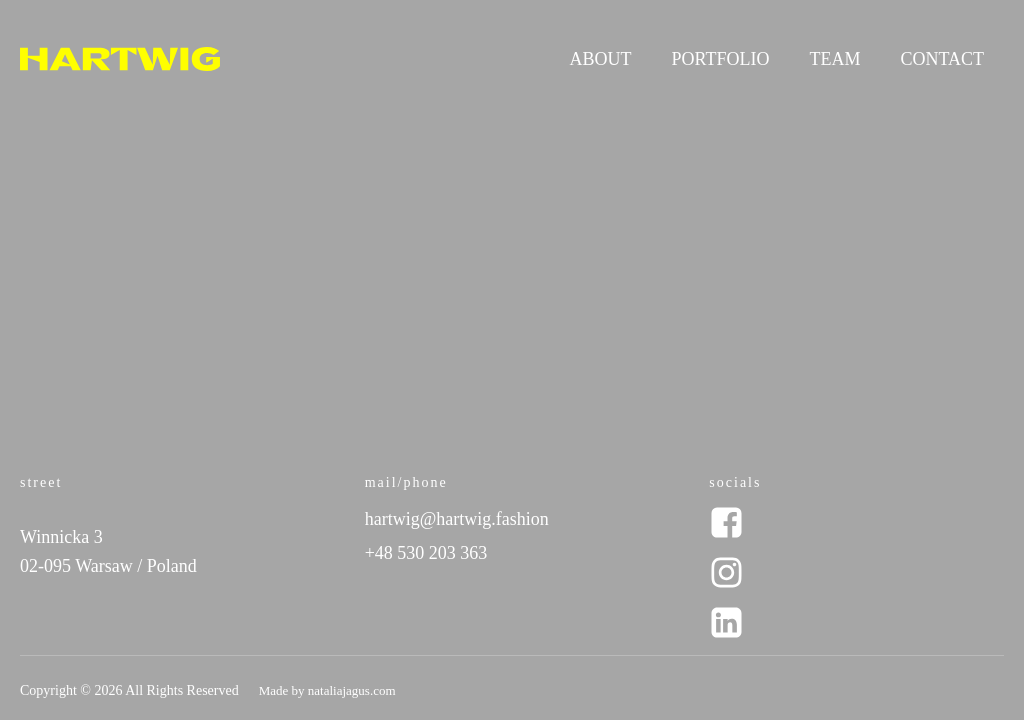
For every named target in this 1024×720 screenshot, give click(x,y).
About (601, 59)
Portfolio (721, 59)
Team (834, 59)
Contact (942, 59)
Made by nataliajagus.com (327, 690)
